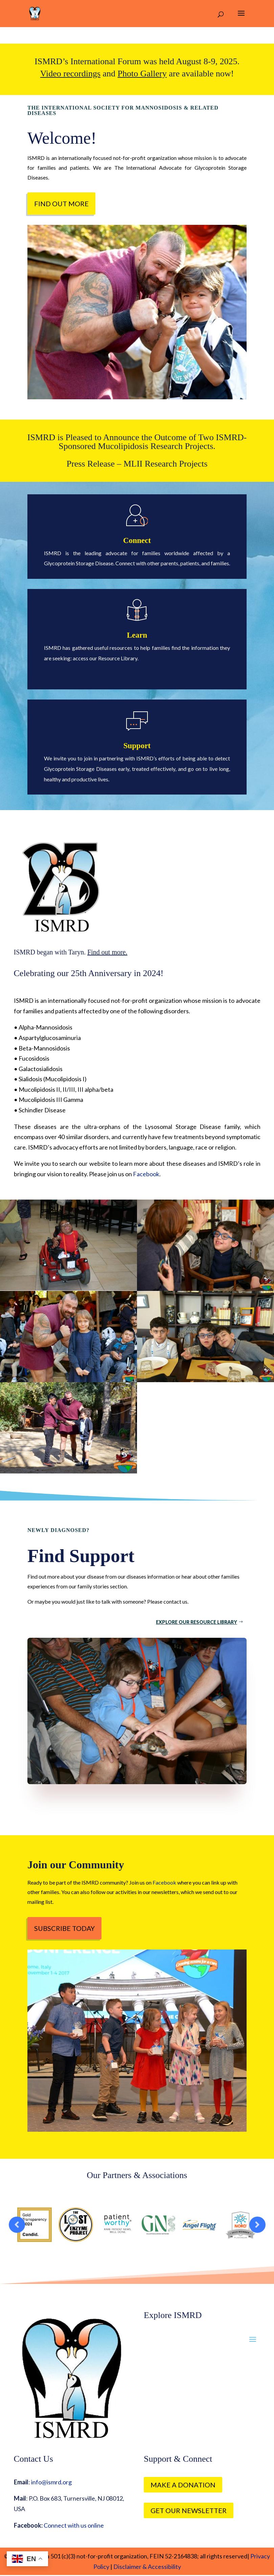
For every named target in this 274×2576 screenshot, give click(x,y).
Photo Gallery (142, 73)
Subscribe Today (64, 1928)
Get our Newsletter (189, 2510)
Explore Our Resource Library (196, 1622)
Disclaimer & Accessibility (147, 2566)
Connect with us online (74, 2525)
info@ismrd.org (51, 2482)
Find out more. (107, 952)
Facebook (146, 1174)
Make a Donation (183, 2485)
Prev (17, 2225)
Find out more (61, 203)
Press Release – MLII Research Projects (137, 464)
